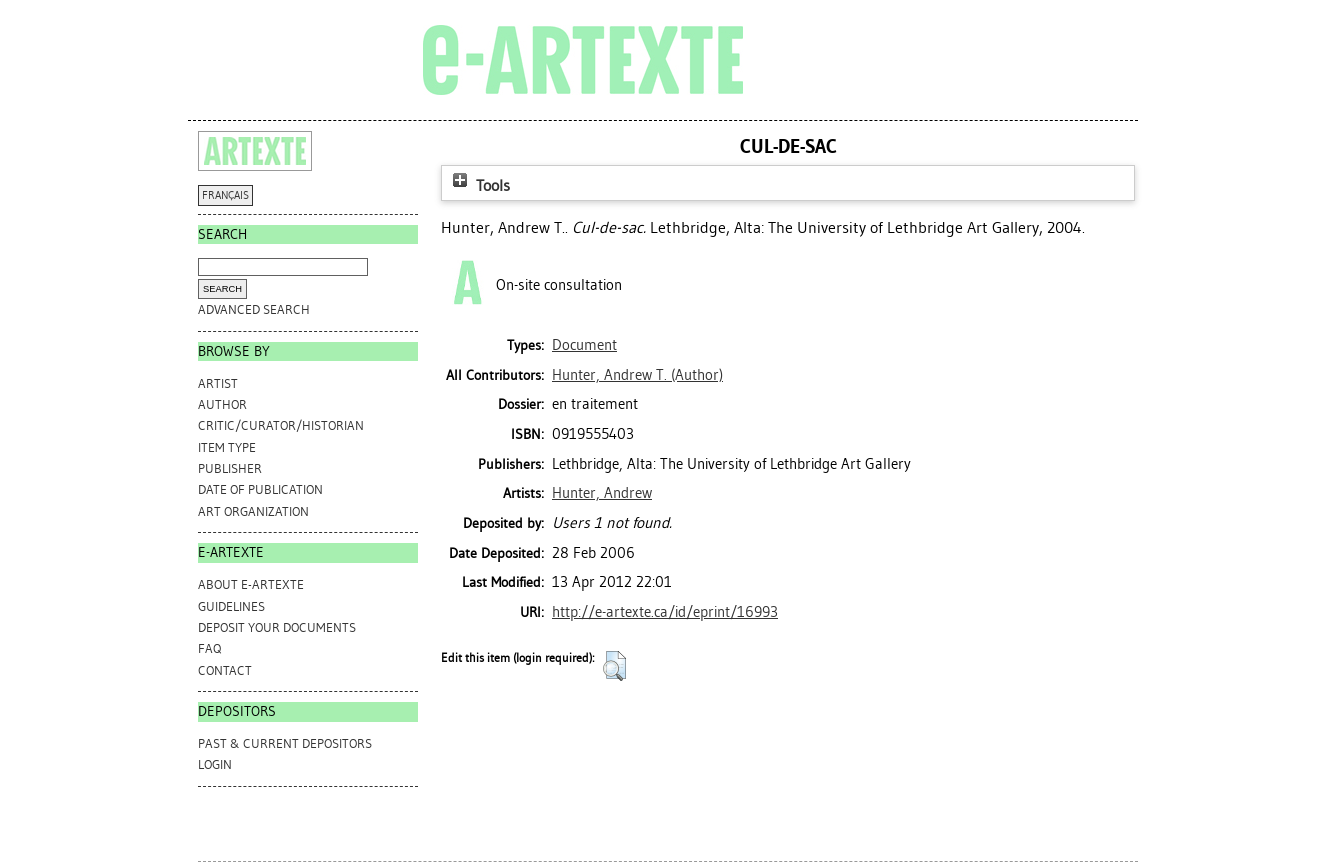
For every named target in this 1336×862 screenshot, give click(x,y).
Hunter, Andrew (602, 493)
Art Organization (253, 511)
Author (222, 404)
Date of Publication (260, 489)
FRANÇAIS (225, 195)
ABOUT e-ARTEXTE (251, 584)
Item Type (227, 447)
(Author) (637, 375)
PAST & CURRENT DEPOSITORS (285, 743)
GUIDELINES (231, 606)
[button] (614, 666)
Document (584, 345)
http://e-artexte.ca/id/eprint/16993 (665, 612)
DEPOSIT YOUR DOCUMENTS (277, 627)
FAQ (209, 648)
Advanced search (254, 309)
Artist (218, 383)
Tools (479, 185)
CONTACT (225, 670)
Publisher (230, 468)
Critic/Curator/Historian (281, 425)
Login (215, 764)
